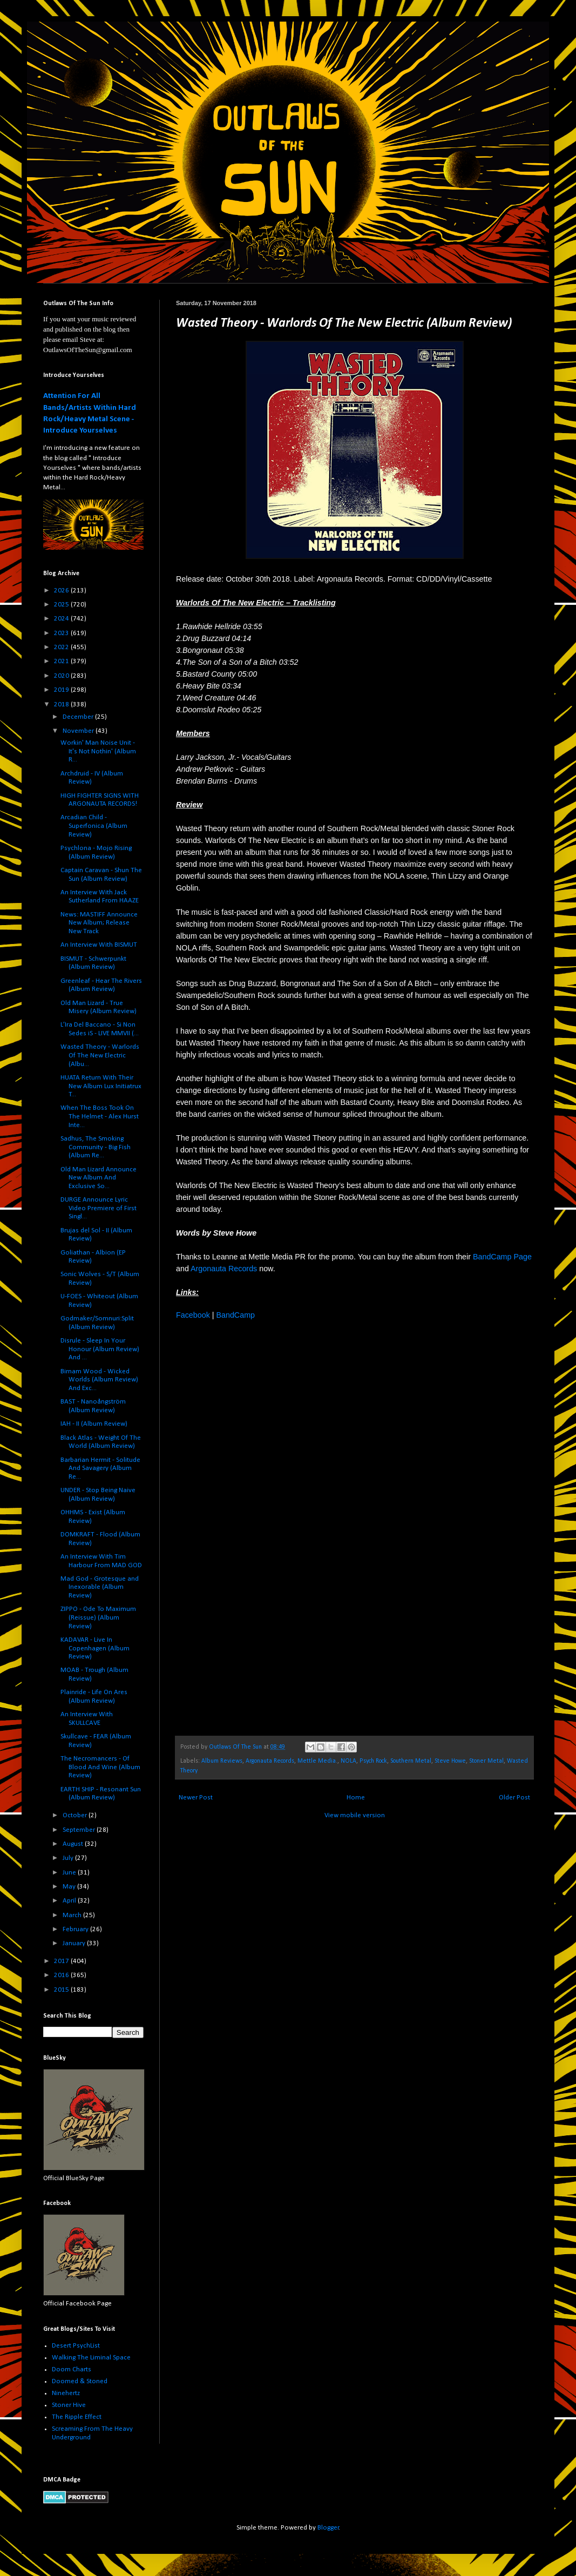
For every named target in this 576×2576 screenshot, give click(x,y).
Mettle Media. (317, 1761)
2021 (62, 661)
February (76, 1929)
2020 (62, 675)
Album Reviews (221, 1761)
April (70, 1900)
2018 (62, 704)
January (75, 1943)
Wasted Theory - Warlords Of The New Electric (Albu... (99, 1055)
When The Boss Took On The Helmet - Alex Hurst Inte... (99, 1116)
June (70, 1872)
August (74, 1843)
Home (356, 1797)
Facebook (193, 1315)
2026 (62, 590)
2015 (62, 1989)
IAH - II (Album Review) (93, 1423)
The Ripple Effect (76, 2416)
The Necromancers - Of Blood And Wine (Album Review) (100, 1767)
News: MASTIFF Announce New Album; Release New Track (99, 923)
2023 (62, 633)
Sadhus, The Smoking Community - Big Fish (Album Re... (95, 1147)
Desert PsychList (76, 2345)
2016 (62, 1975)
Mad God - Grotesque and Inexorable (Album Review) (99, 1587)
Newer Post (196, 1797)
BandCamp (235, 1315)
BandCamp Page (502, 1256)
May (70, 1886)
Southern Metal (410, 1761)
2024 (62, 618)
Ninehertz (66, 2393)
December (79, 716)
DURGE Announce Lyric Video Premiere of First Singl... (98, 1208)
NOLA (348, 1761)
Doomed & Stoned (79, 2381)
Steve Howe (450, 1761)
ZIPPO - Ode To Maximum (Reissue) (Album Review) (98, 1617)
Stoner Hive (69, 2405)
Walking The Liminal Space (91, 2357)
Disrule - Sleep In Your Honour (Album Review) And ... (99, 1349)
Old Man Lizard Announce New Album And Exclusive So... (98, 1178)
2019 (62, 689)
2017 (62, 1961)
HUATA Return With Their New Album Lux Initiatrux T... (100, 1086)
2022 (62, 647)
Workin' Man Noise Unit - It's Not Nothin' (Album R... (98, 751)
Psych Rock (373, 1761)
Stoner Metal (486, 1761)
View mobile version (354, 1815)
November (79, 730)
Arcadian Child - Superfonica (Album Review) (93, 826)
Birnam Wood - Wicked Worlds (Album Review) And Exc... (99, 1380)
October (76, 1815)
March (73, 1915)
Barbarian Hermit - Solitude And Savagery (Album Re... (100, 1468)
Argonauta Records (224, 1268)
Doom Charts (71, 2369)
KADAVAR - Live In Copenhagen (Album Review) (95, 1648)
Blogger (328, 2527)
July (69, 1858)
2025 (62, 604)
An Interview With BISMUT (98, 944)
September (80, 1829)
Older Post (514, 1797)
